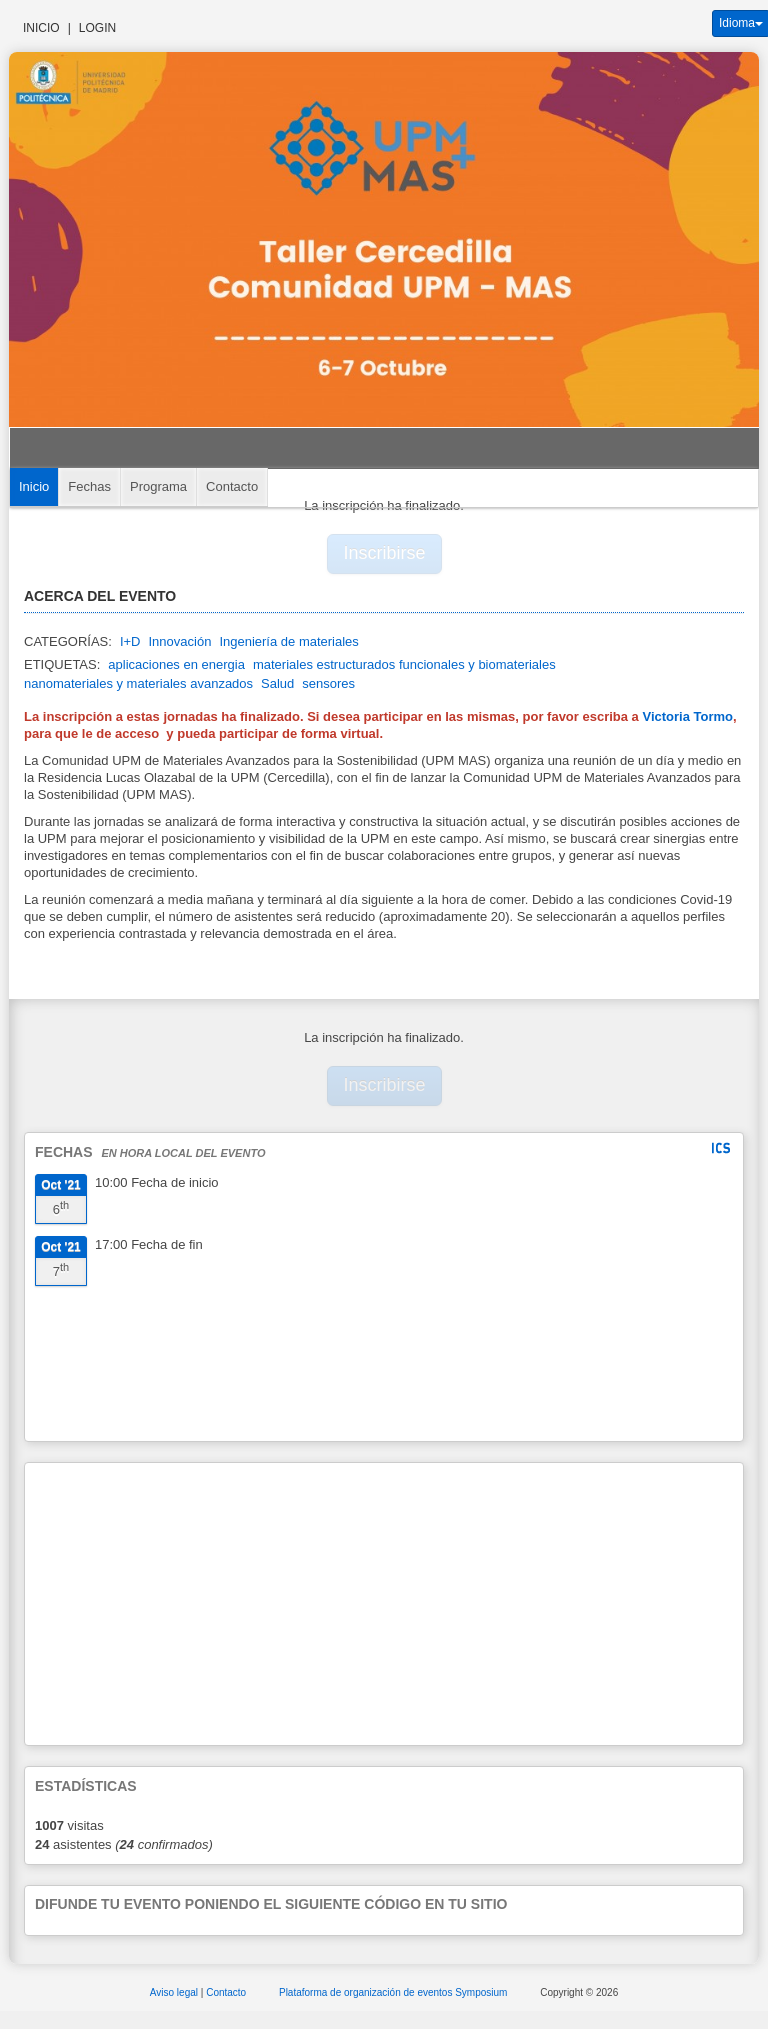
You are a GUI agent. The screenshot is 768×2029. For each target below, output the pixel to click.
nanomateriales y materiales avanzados (138, 683)
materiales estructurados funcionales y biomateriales (404, 664)
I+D (130, 641)
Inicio (41, 28)
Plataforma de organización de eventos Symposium (394, 1992)
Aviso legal (175, 1992)
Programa (158, 486)
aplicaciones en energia (176, 664)
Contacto (232, 486)
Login (97, 28)
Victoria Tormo (686, 716)
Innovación (179, 641)
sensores (328, 683)
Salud (277, 683)
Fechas (89, 486)
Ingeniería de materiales (288, 641)
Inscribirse (385, 553)
